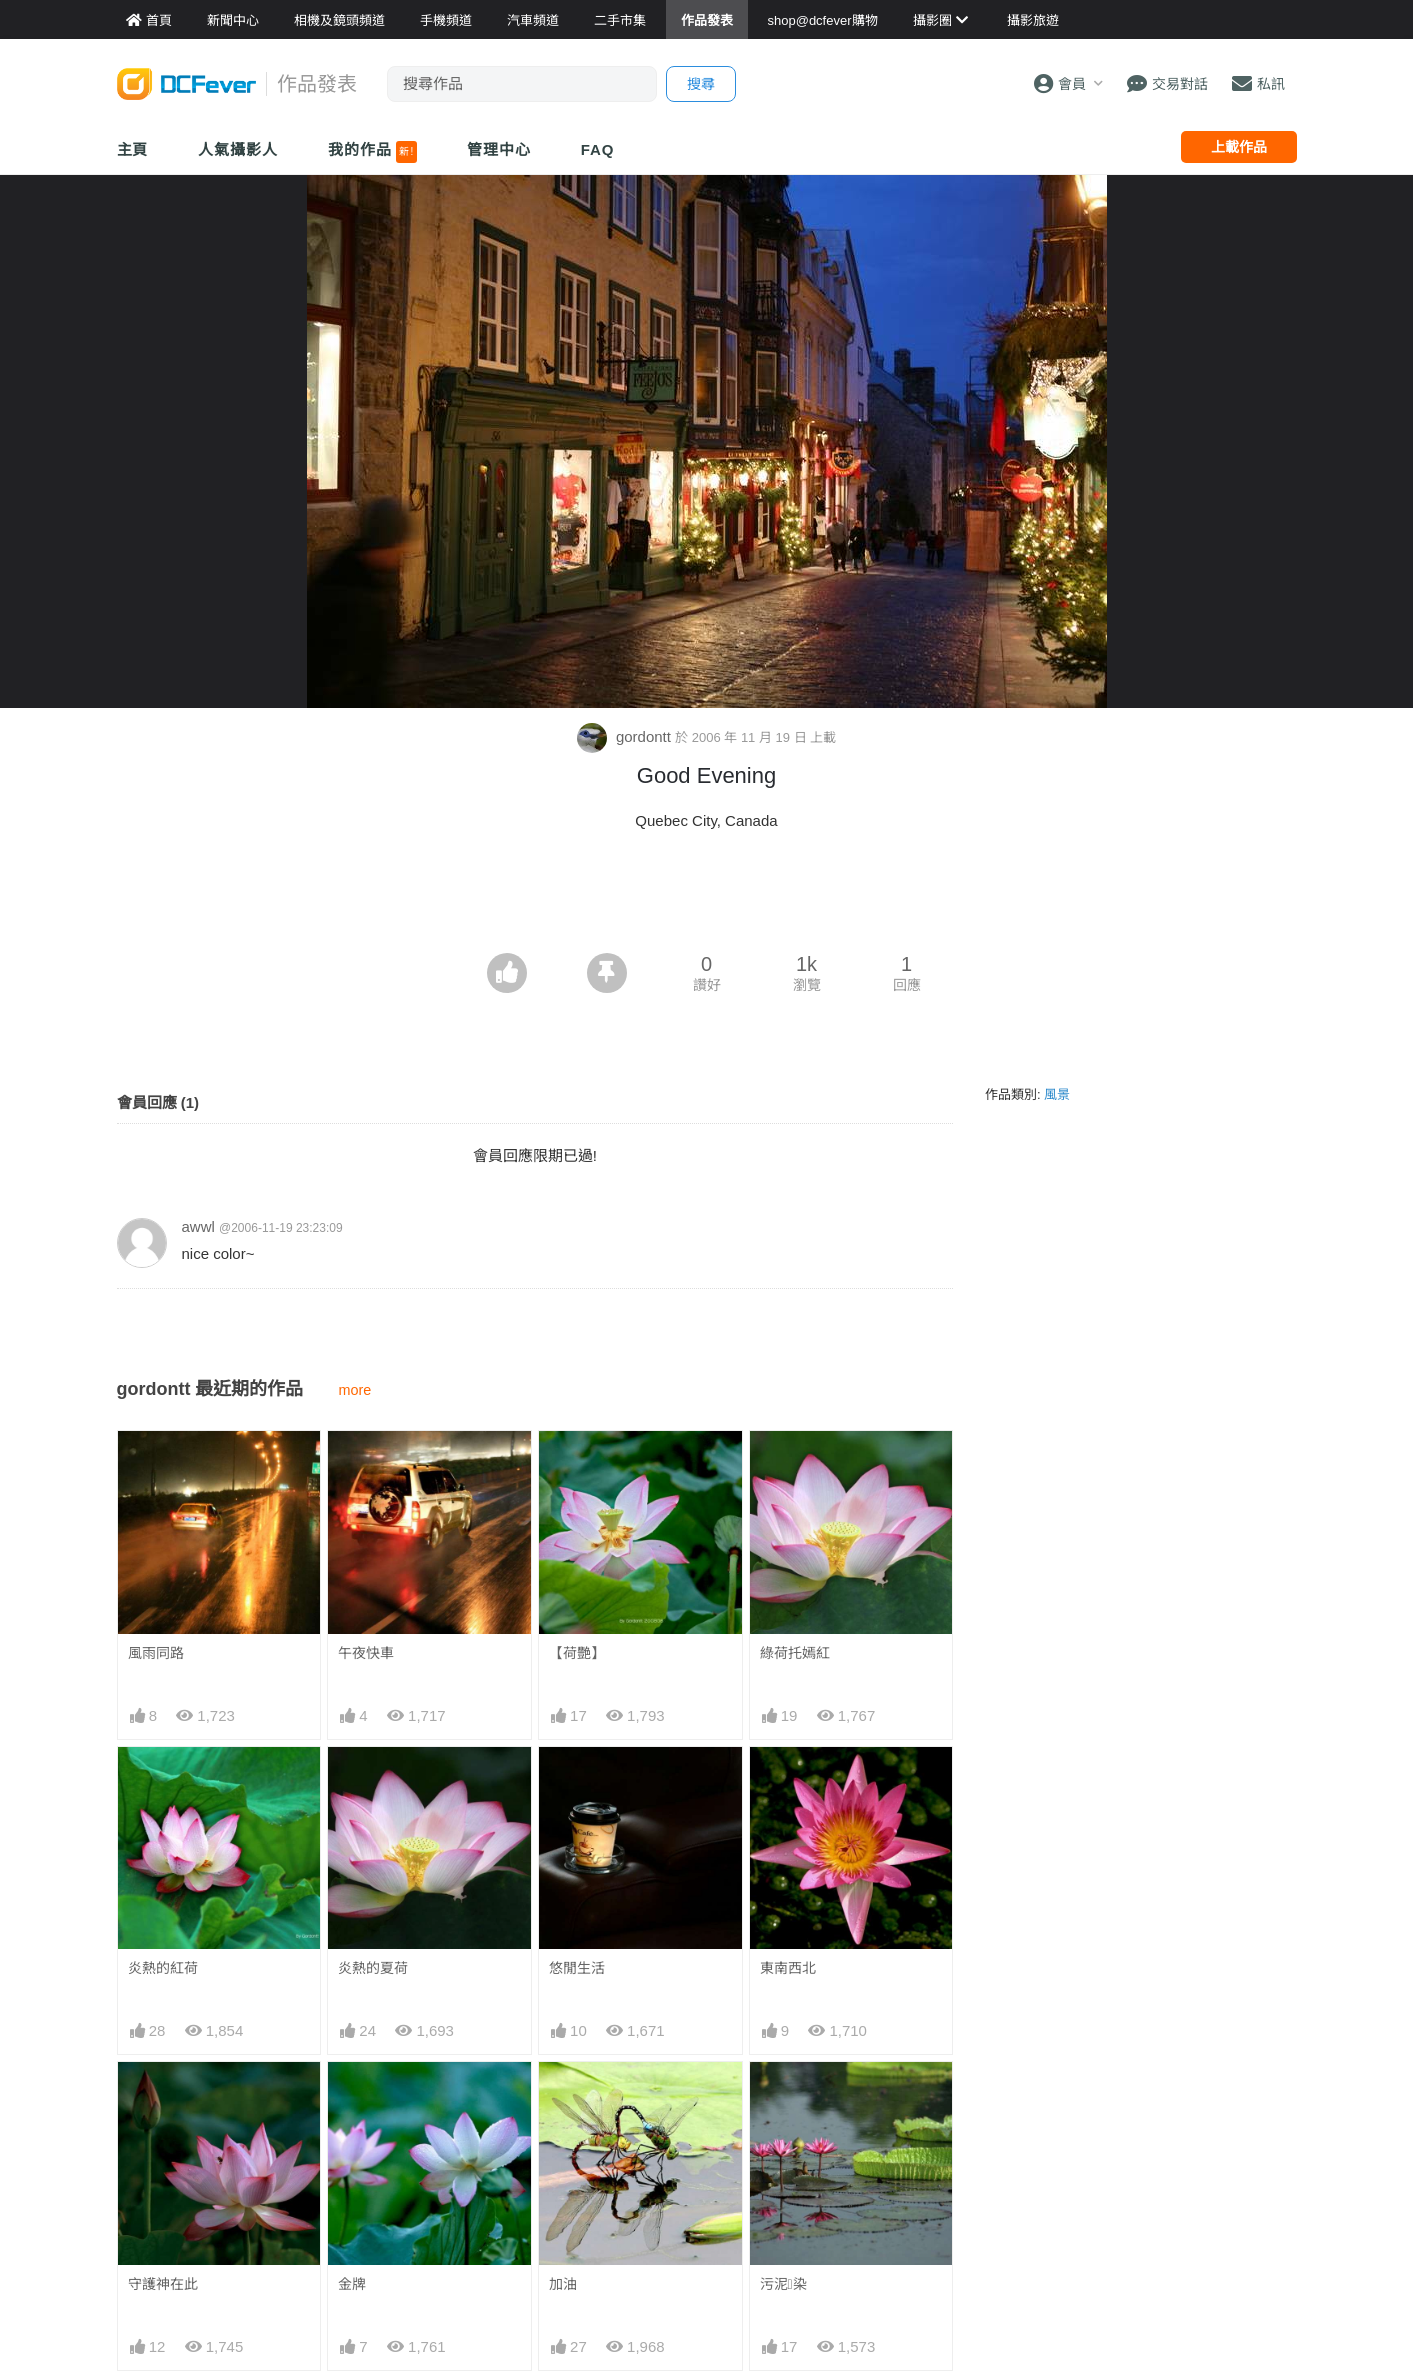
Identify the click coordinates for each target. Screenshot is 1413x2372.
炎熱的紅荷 (163, 1968)
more (354, 1390)
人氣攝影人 (238, 149)
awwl (198, 1226)
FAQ (598, 149)
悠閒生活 (577, 1968)
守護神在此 (163, 2284)
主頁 (133, 149)
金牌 (352, 2284)
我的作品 (372, 152)
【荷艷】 (577, 1653)
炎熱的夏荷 (373, 1968)
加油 (563, 2284)
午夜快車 (366, 1653)
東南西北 (788, 1968)
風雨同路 (156, 1653)
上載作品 (1239, 147)
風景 (1057, 1094)
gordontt (626, 736)
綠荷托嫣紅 (795, 1653)
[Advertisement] (707, 898)
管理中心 (499, 149)
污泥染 (783, 2284)
